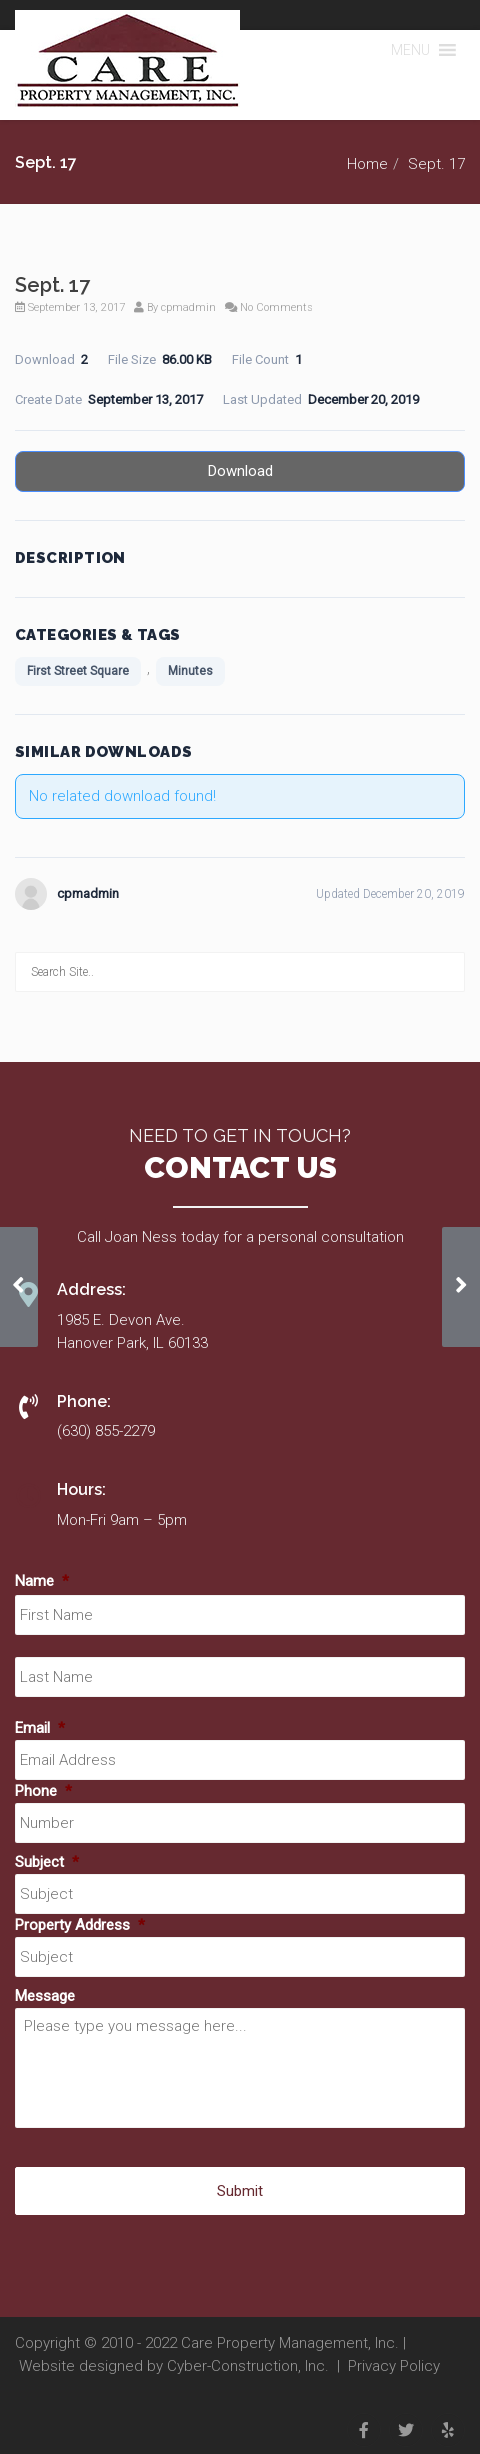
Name (42, 1581)
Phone (43, 1791)
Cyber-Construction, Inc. (248, 2366)
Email (40, 1728)
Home (367, 164)
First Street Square (78, 671)
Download (240, 471)
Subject (47, 1862)
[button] (410, 50)
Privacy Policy (394, 2366)
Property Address (80, 1925)
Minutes (190, 671)
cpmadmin (188, 307)
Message (45, 1996)
